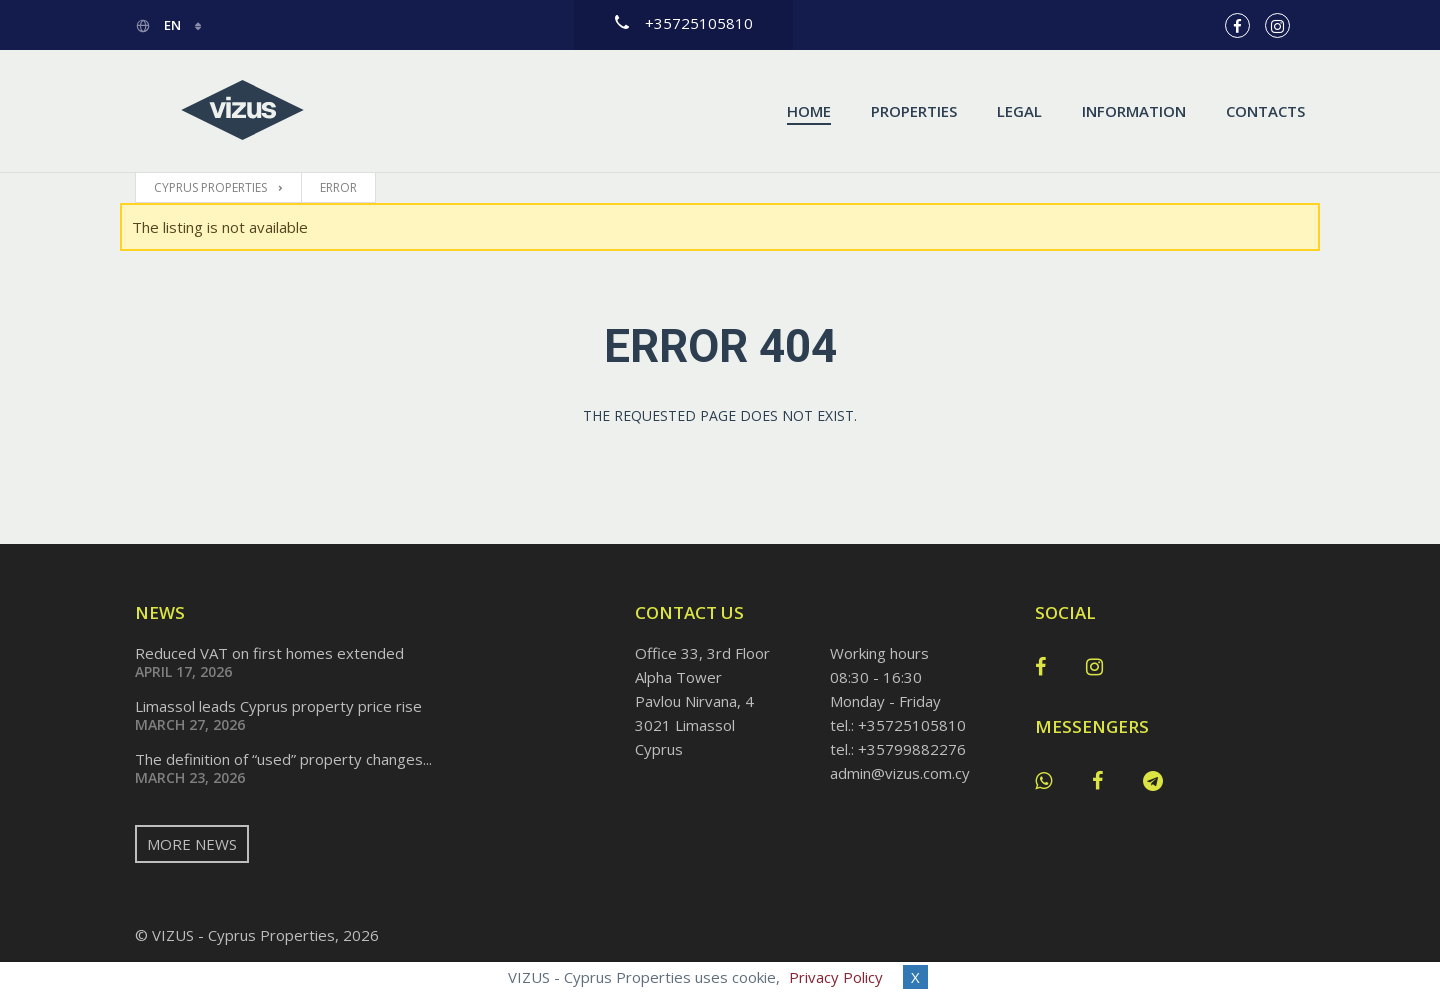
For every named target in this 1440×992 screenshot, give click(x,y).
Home (809, 111)
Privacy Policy (836, 977)
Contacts (1265, 111)
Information (1134, 111)
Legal (1019, 111)
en (159, 25)
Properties (914, 111)
